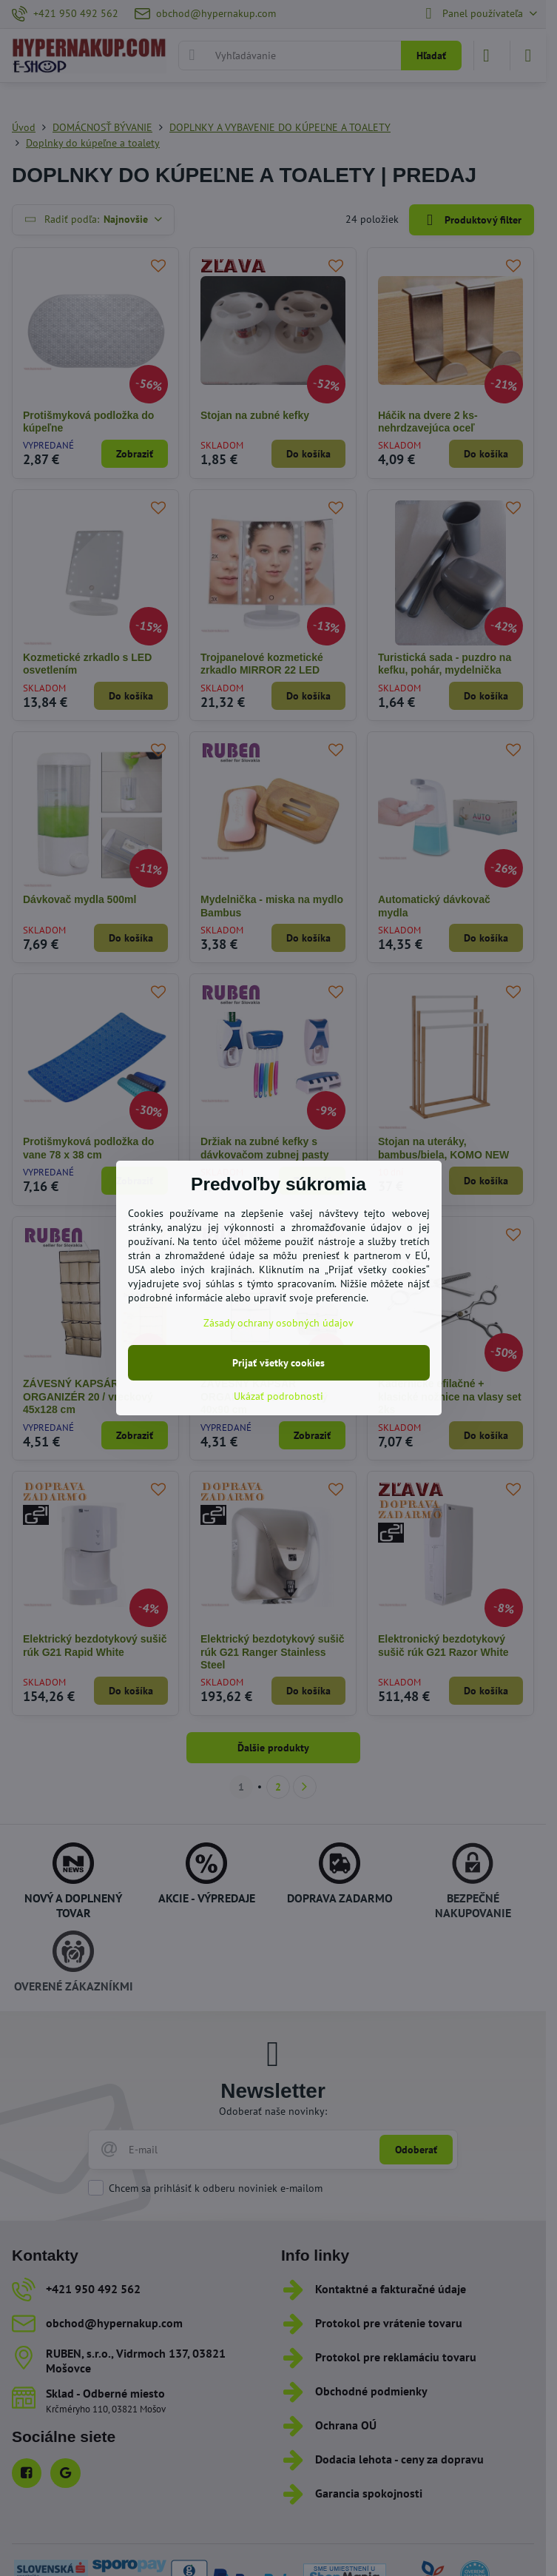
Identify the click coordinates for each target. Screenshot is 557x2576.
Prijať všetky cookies (278, 1362)
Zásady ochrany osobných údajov (278, 1322)
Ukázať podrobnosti (278, 1396)
